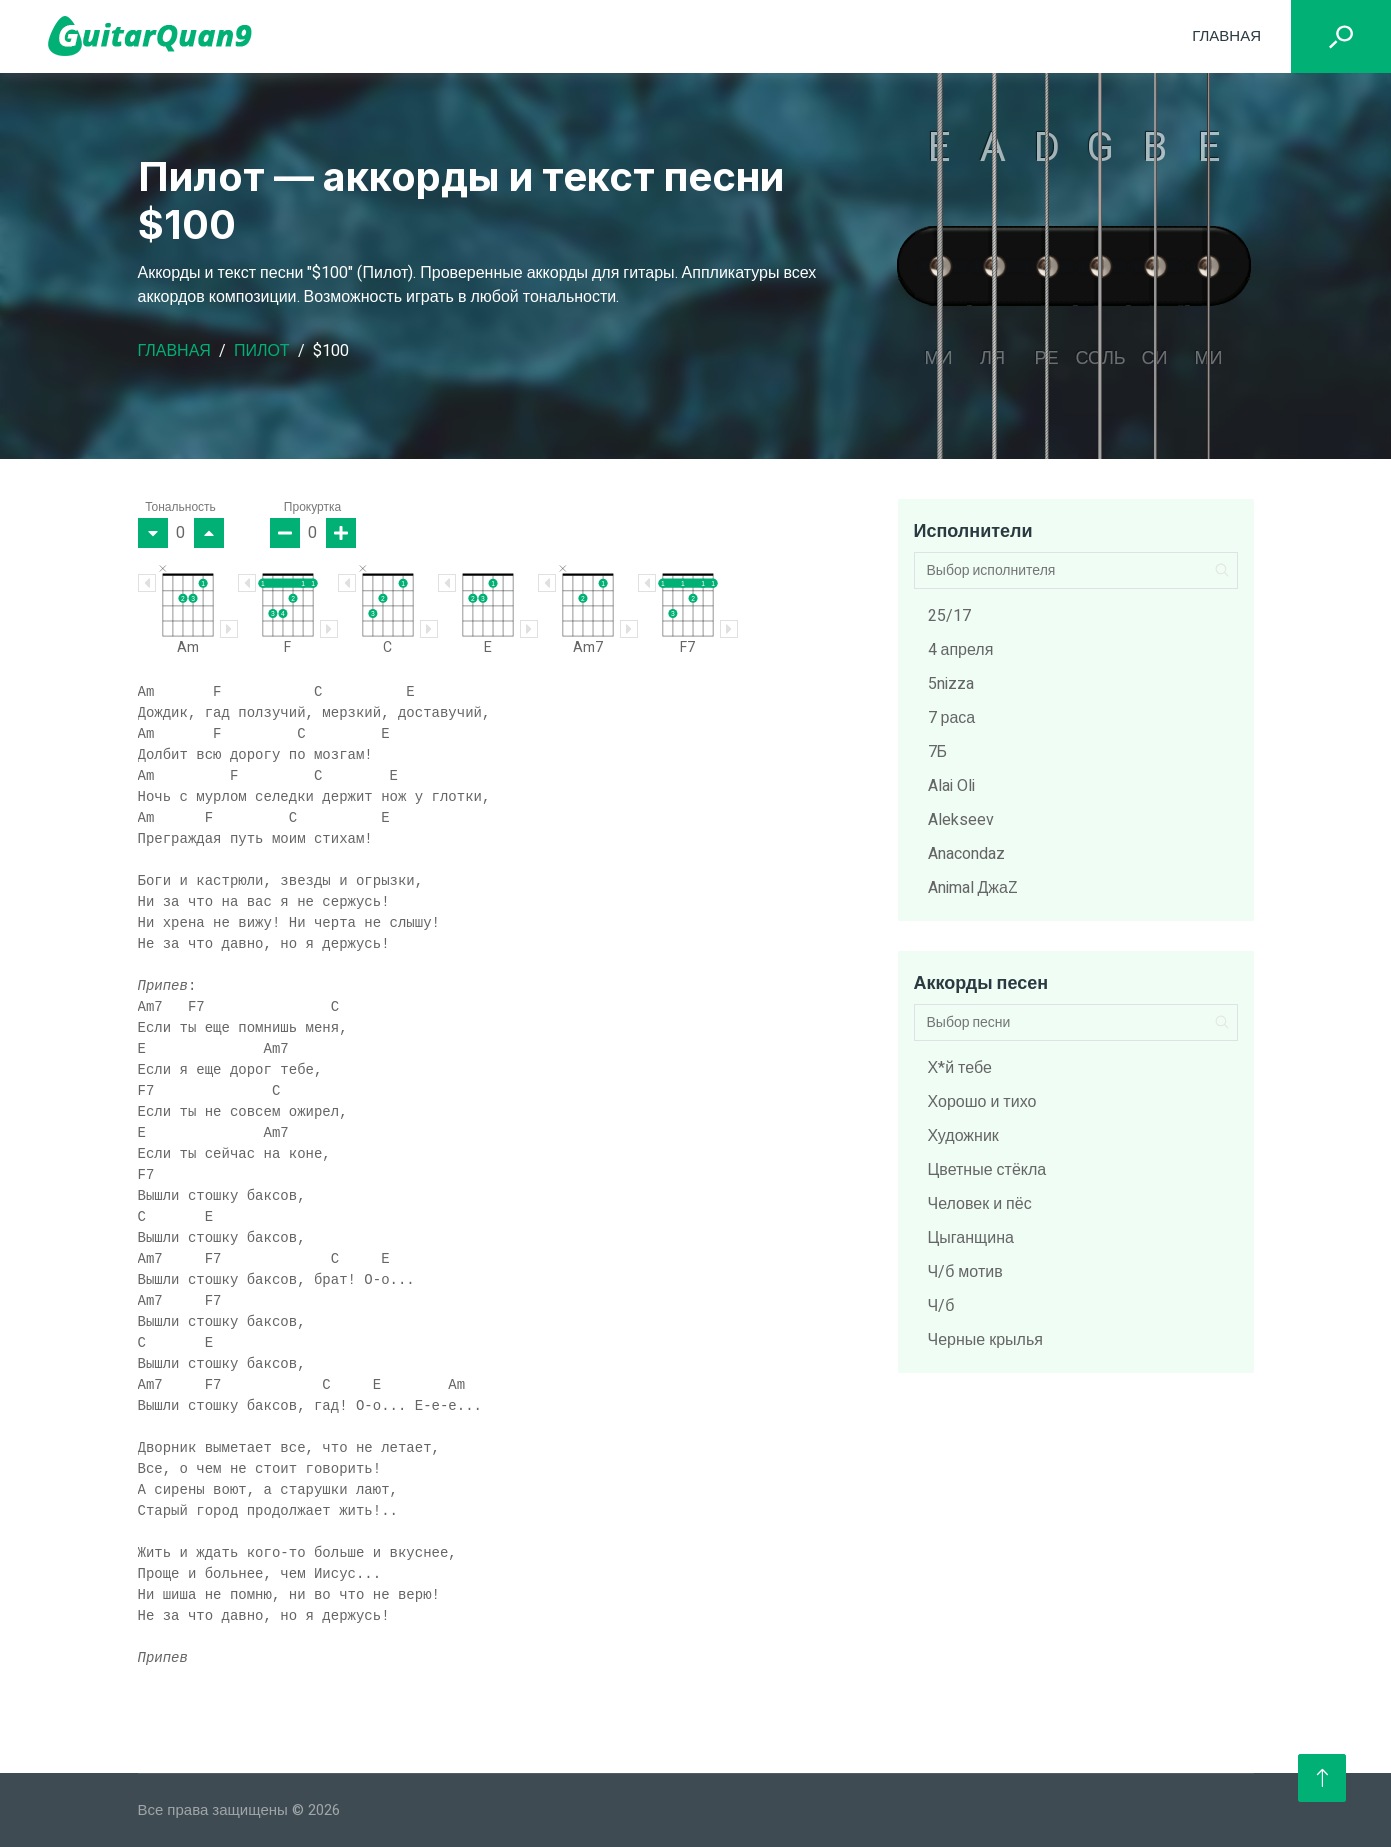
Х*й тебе (960, 1068)
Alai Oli (951, 786)
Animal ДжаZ (973, 888)
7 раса (952, 718)
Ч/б (941, 1306)
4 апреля (961, 650)
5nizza (951, 684)
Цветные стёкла (987, 1170)
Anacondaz (966, 854)
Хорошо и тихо (982, 1102)
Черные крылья (985, 1340)
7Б (938, 752)
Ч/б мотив (965, 1272)
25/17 (949, 616)
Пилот (262, 351)
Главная (1226, 36)
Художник (963, 1136)
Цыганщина (971, 1238)
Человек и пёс (980, 1204)
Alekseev (961, 820)
